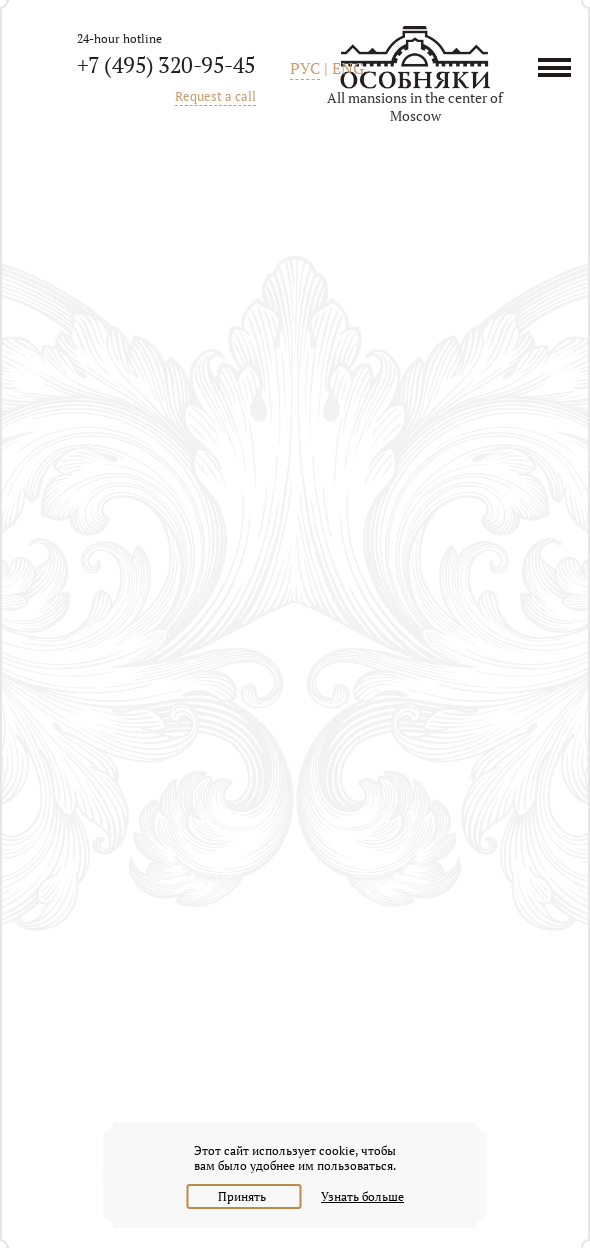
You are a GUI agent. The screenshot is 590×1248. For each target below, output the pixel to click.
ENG (348, 68)
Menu (561, 67)
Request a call (215, 96)
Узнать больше (362, 1196)
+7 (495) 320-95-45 (166, 64)
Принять (243, 1196)
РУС (305, 68)
